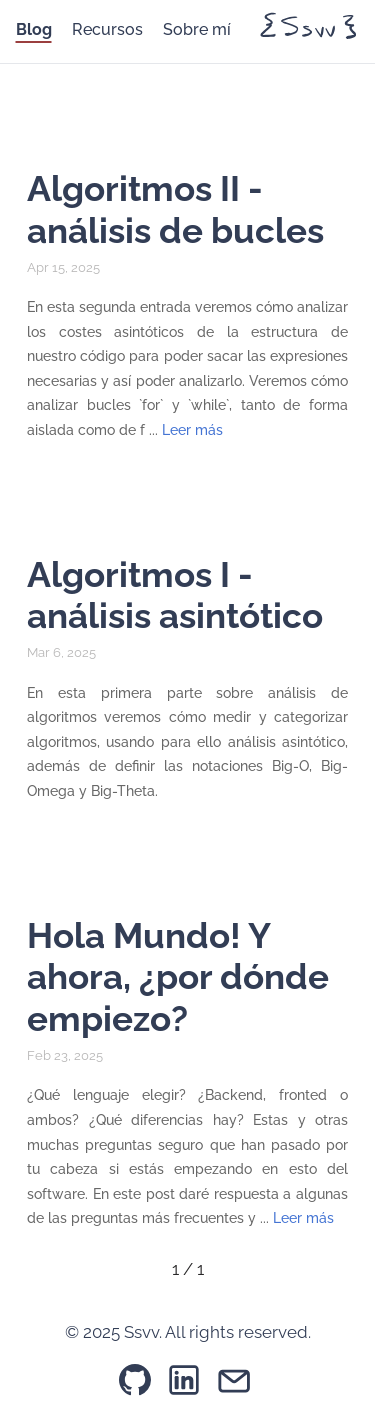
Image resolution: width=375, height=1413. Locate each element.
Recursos (107, 29)
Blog (34, 29)
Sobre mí (197, 29)
